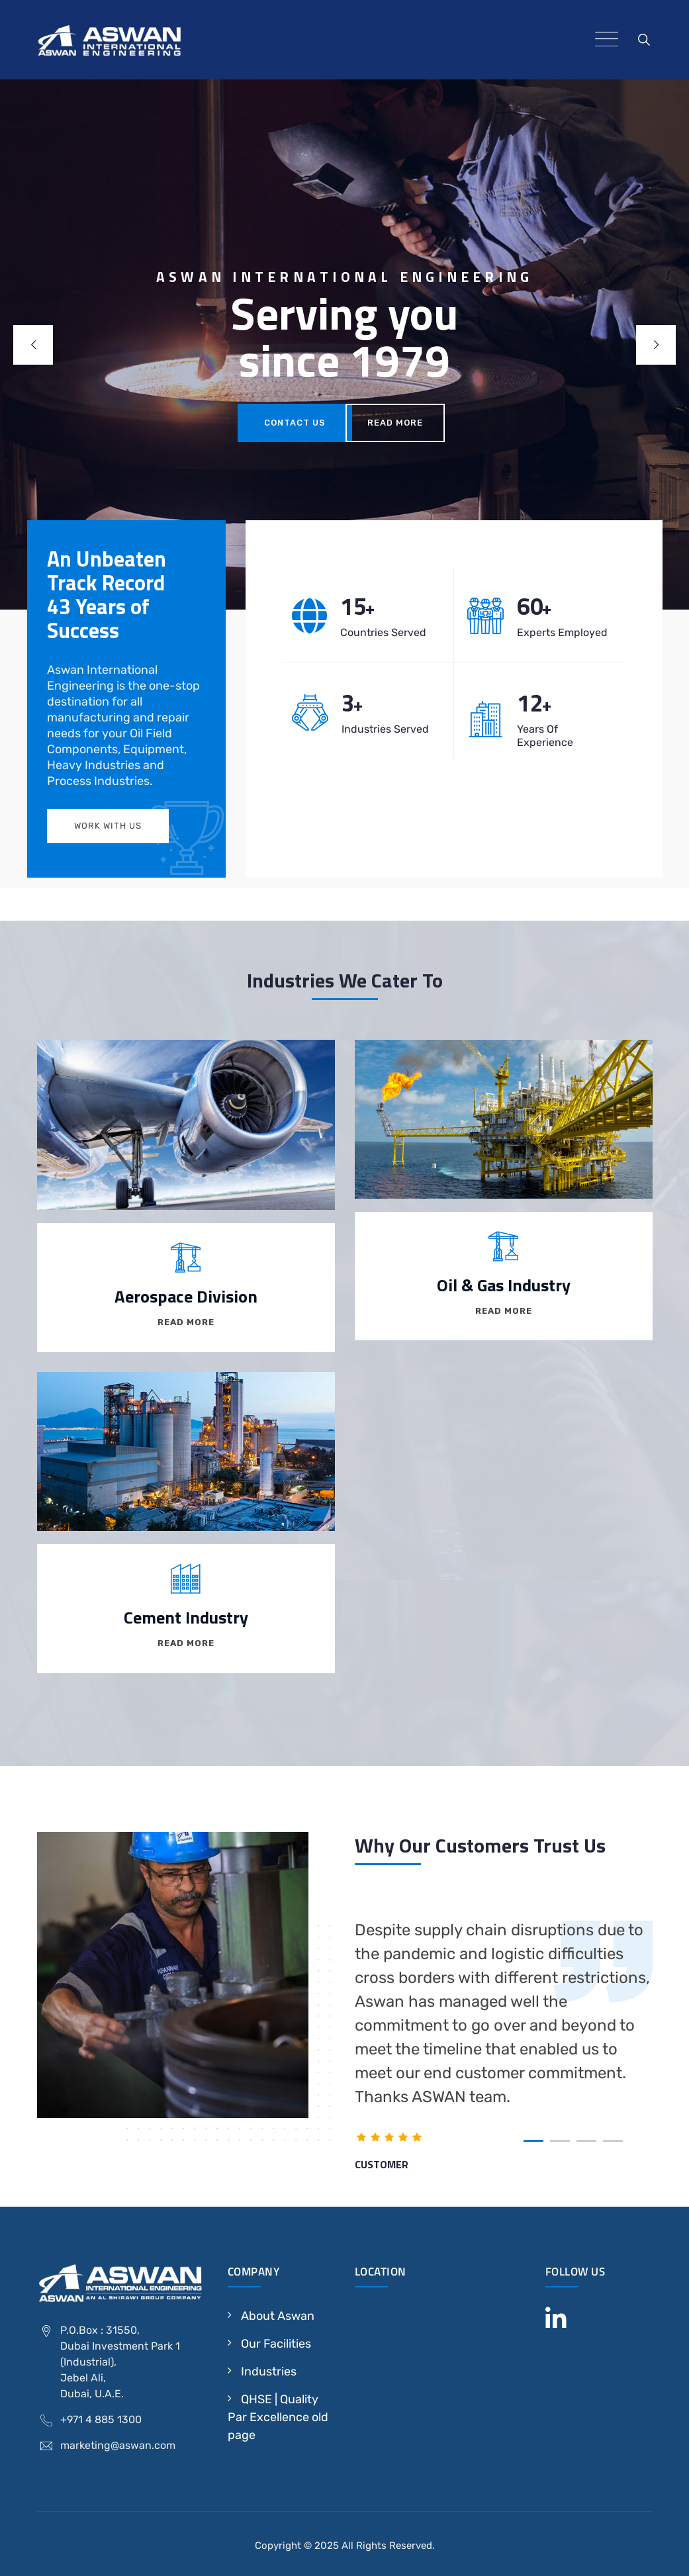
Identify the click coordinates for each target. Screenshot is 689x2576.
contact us (295, 423)
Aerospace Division (186, 1296)
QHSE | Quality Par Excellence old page (278, 2417)
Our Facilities (276, 2343)
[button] (533, 2141)
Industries (269, 2371)
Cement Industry (186, 1617)
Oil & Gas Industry (504, 1285)
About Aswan (277, 2316)
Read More (395, 423)
